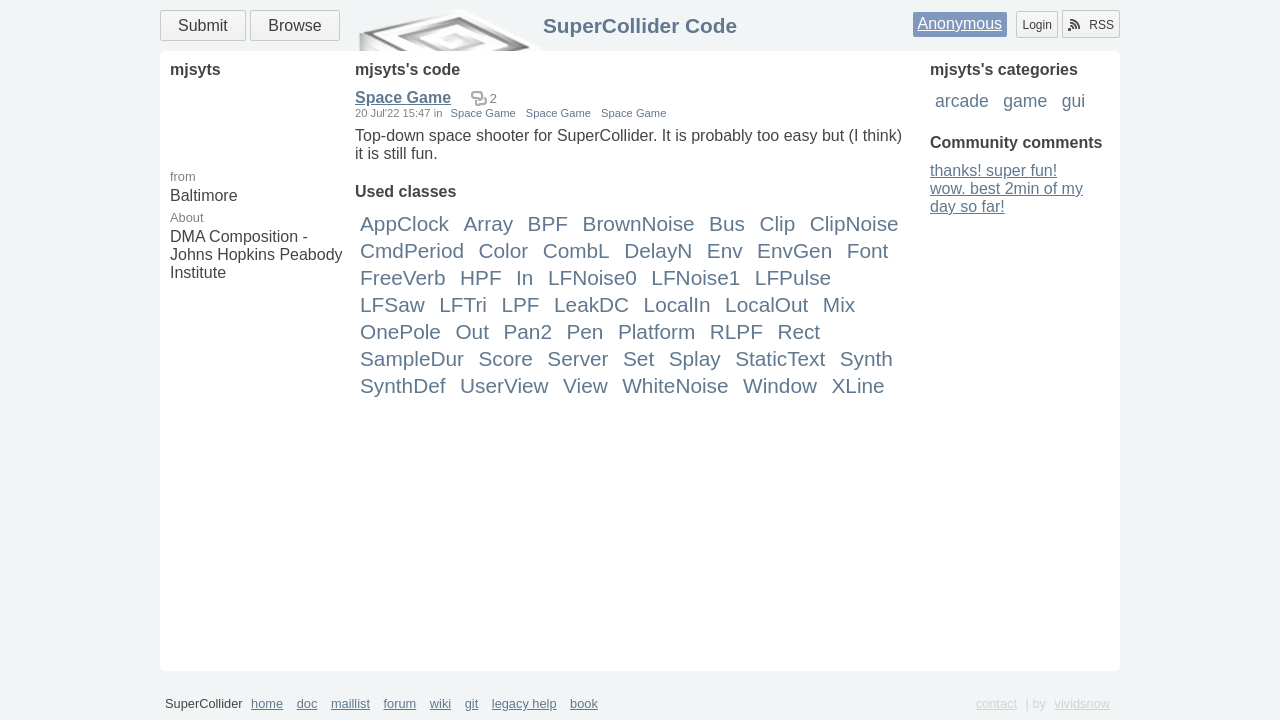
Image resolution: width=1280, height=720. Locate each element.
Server (577, 358)
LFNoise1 (695, 277)
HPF (481, 277)
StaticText (780, 358)
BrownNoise (639, 223)
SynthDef (403, 385)
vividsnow (1082, 703)
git (472, 703)
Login (1036, 25)
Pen (584, 331)
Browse (294, 25)
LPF (520, 304)
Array (488, 223)
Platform (656, 331)
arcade (962, 101)
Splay (695, 358)
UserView (504, 385)
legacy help (524, 703)
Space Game (403, 97)
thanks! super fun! (993, 170)
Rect (798, 331)
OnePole (400, 331)
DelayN (658, 250)
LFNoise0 (592, 277)
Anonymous (960, 23)
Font (868, 250)
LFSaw (392, 304)
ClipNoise (854, 223)
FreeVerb (403, 277)
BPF (548, 223)
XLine (857, 385)
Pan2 (527, 331)
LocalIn (677, 304)
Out (472, 331)
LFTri (463, 304)
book (584, 703)
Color (503, 250)
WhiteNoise (675, 385)
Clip (777, 223)
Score (505, 358)
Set (638, 358)
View (585, 385)
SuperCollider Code (640, 25)
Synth (866, 358)
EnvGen (794, 250)
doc (307, 703)
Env (725, 250)
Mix (839, 304)
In (524, 277)
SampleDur (412, 358)
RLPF (736, 331)
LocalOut (766, 304)
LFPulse (793, 277)
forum (400, 703)
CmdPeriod (412, 250)
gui (1073, 101)
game (1025, 101)
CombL (576, 250)
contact (996, 703)
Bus (727, 223)
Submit (203, 25)
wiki (440, 703)
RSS (1091, 25)
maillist (350, 703)
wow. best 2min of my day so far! (1006, 197)
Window (780, 385)
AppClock (404, 223)
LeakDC (591, 304)
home (267, 703)
